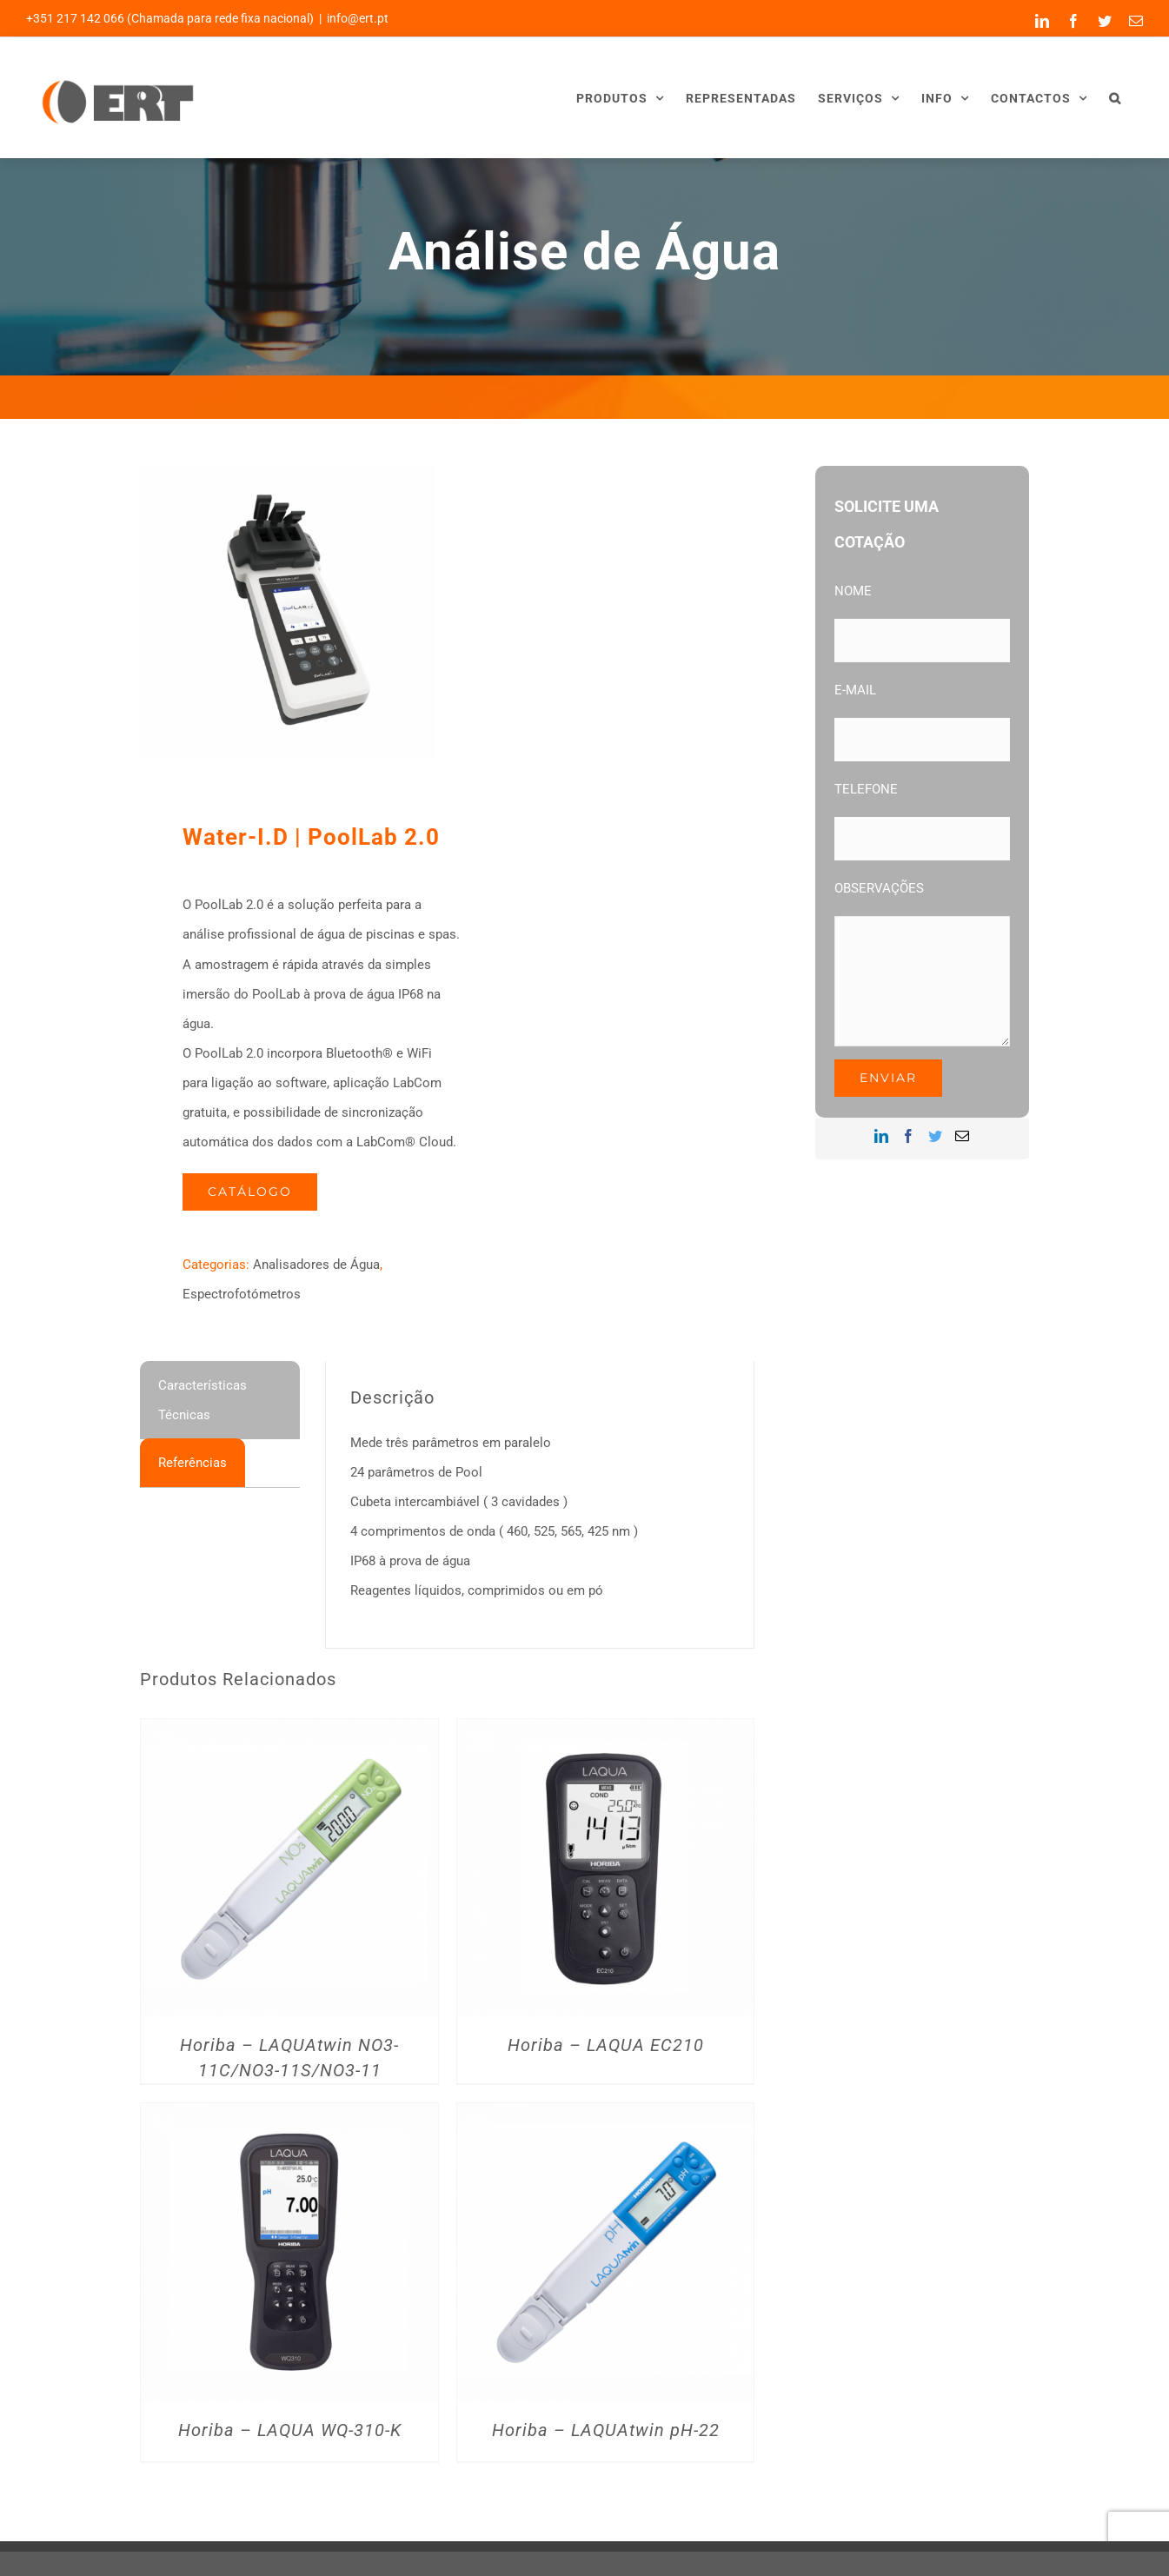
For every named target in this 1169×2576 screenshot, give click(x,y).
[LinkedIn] (881, 1136)
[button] (1115, 97)
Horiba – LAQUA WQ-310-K (290, 2430)
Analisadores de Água (316, 1264)
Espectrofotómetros (242, 1294)
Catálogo (250, 1191)
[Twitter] (935, 1136)
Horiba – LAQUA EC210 (606, 2045)
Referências (192, 1463)
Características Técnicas (202, 1400)
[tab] (220, 1400)
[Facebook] (908, 1136)
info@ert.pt (358, 18)
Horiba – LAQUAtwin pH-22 (606, 2430)
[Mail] (962, 1136)
